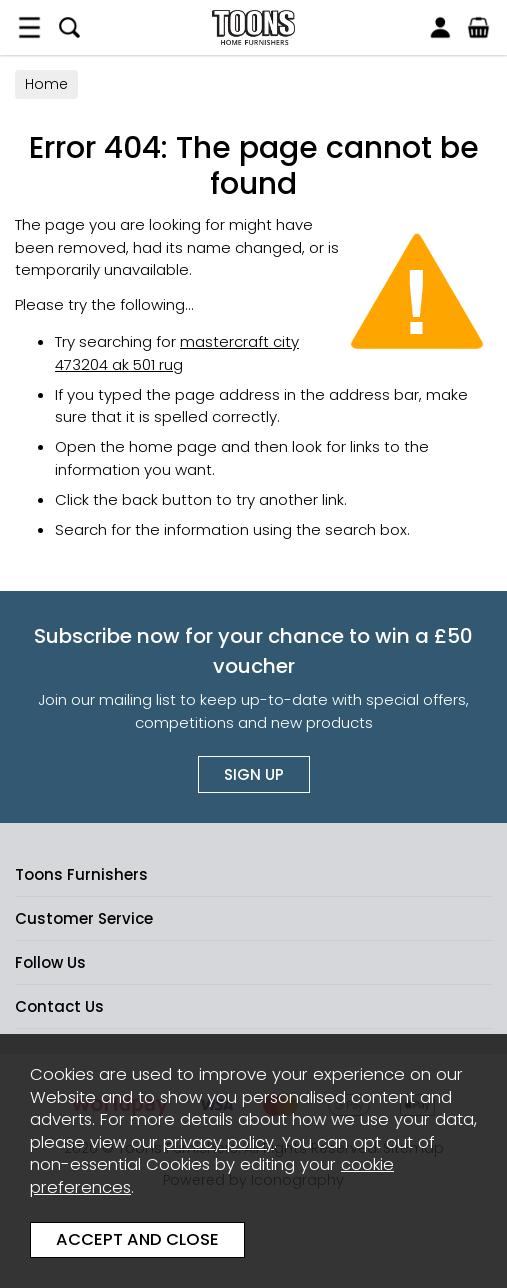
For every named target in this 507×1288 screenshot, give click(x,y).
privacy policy (218, 1142)
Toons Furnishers (253, 27)
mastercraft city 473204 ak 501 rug (177, 353)
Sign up (254, 774)
